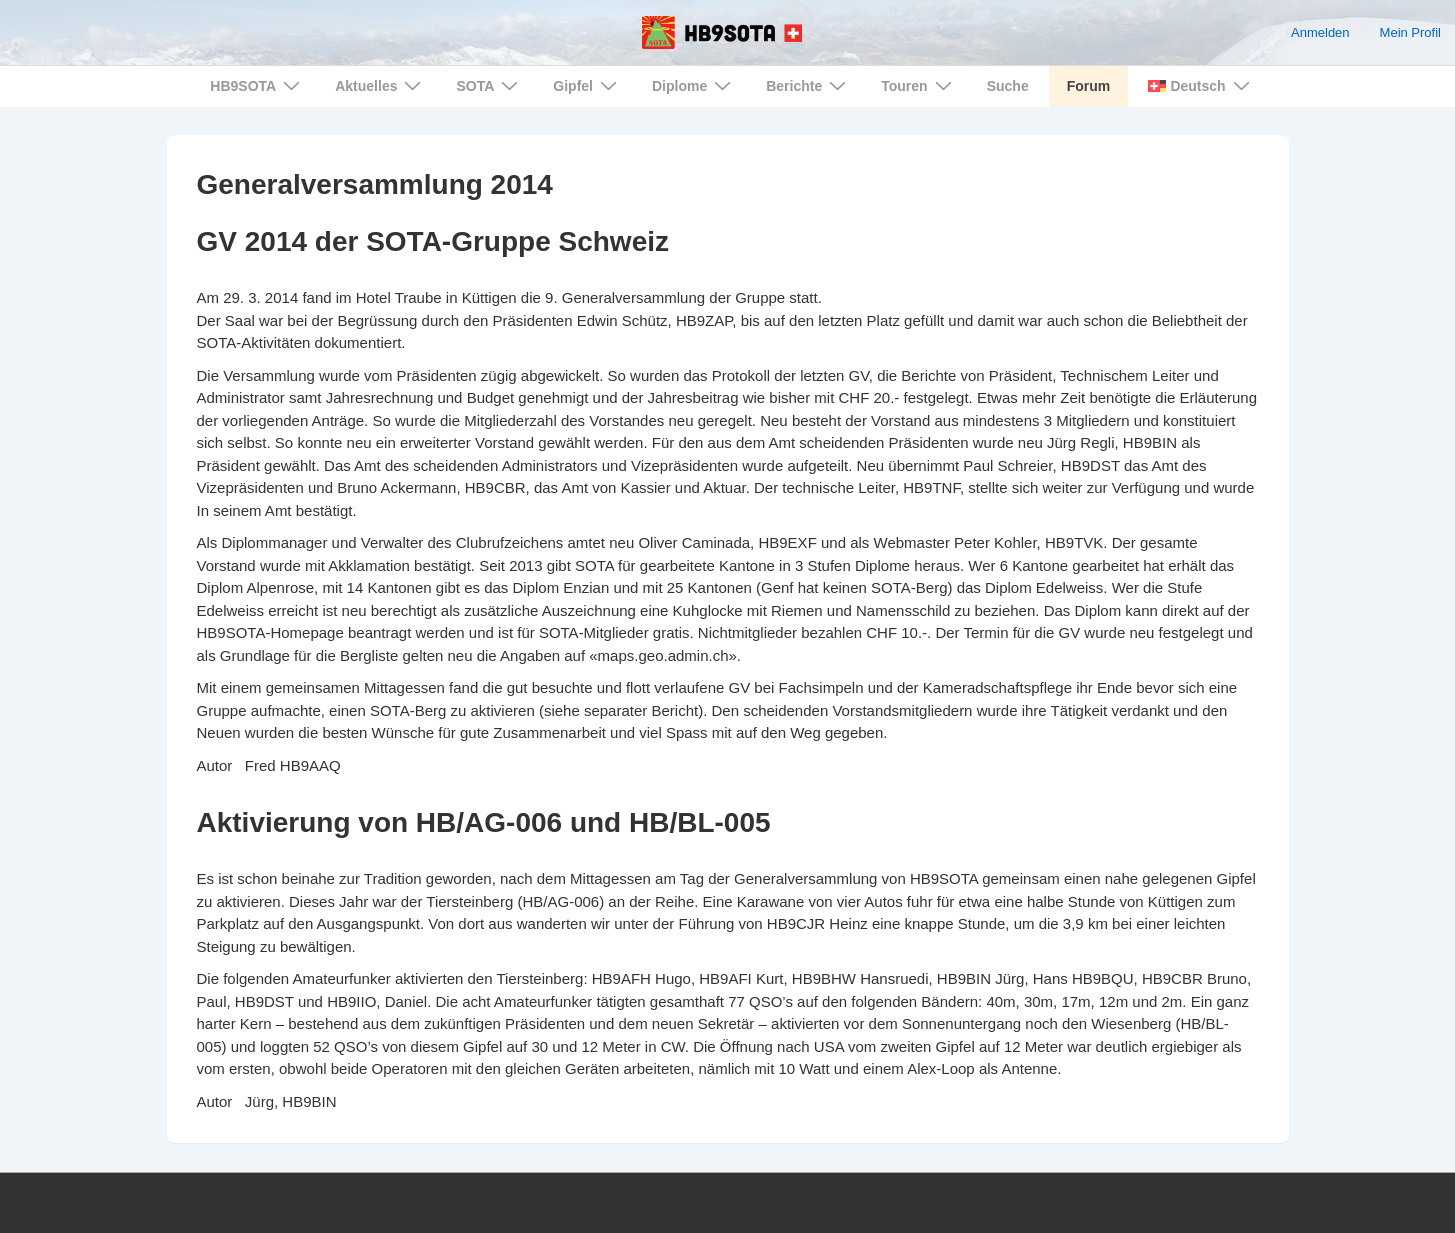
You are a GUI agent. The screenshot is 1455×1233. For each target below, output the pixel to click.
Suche (1008, 86)
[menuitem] (1197, 86)
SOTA (489, 85)
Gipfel (587, 85)
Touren (918, 85)
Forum (1089, 86)
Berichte (808, 85)
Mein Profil (1410, 32)
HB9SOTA (257, 85)
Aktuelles (380, 85)
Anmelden (1320, 32)
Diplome (694, 85)
